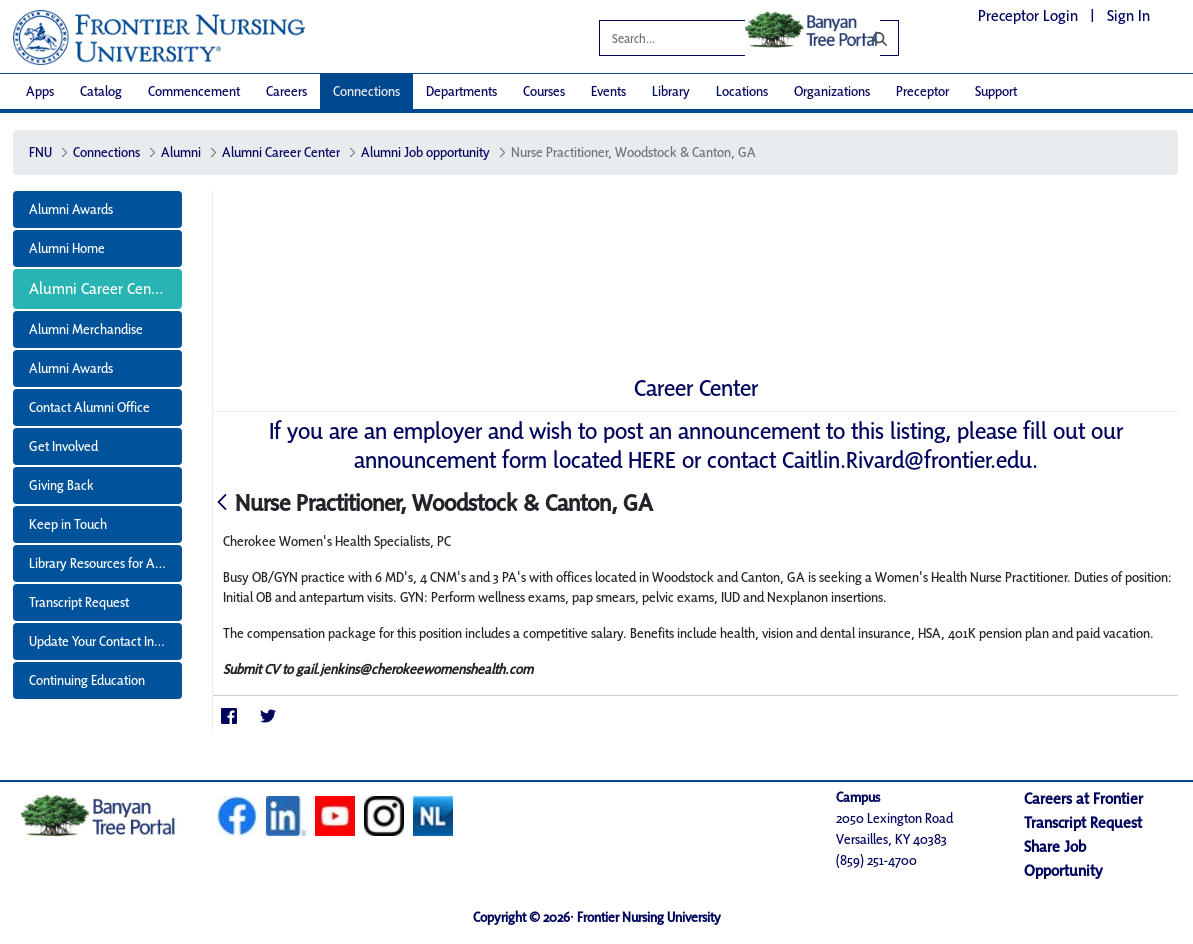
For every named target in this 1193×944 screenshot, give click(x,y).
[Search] (865, 38)
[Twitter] (267, 716)
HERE (652, 459)
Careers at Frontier (1083, 798)
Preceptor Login (1028, 15)
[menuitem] (40, 91)
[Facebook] (228, 716)
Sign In (1128, 15)
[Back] (222, 503)
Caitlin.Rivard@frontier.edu (907, 459)
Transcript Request (1083, 822)
